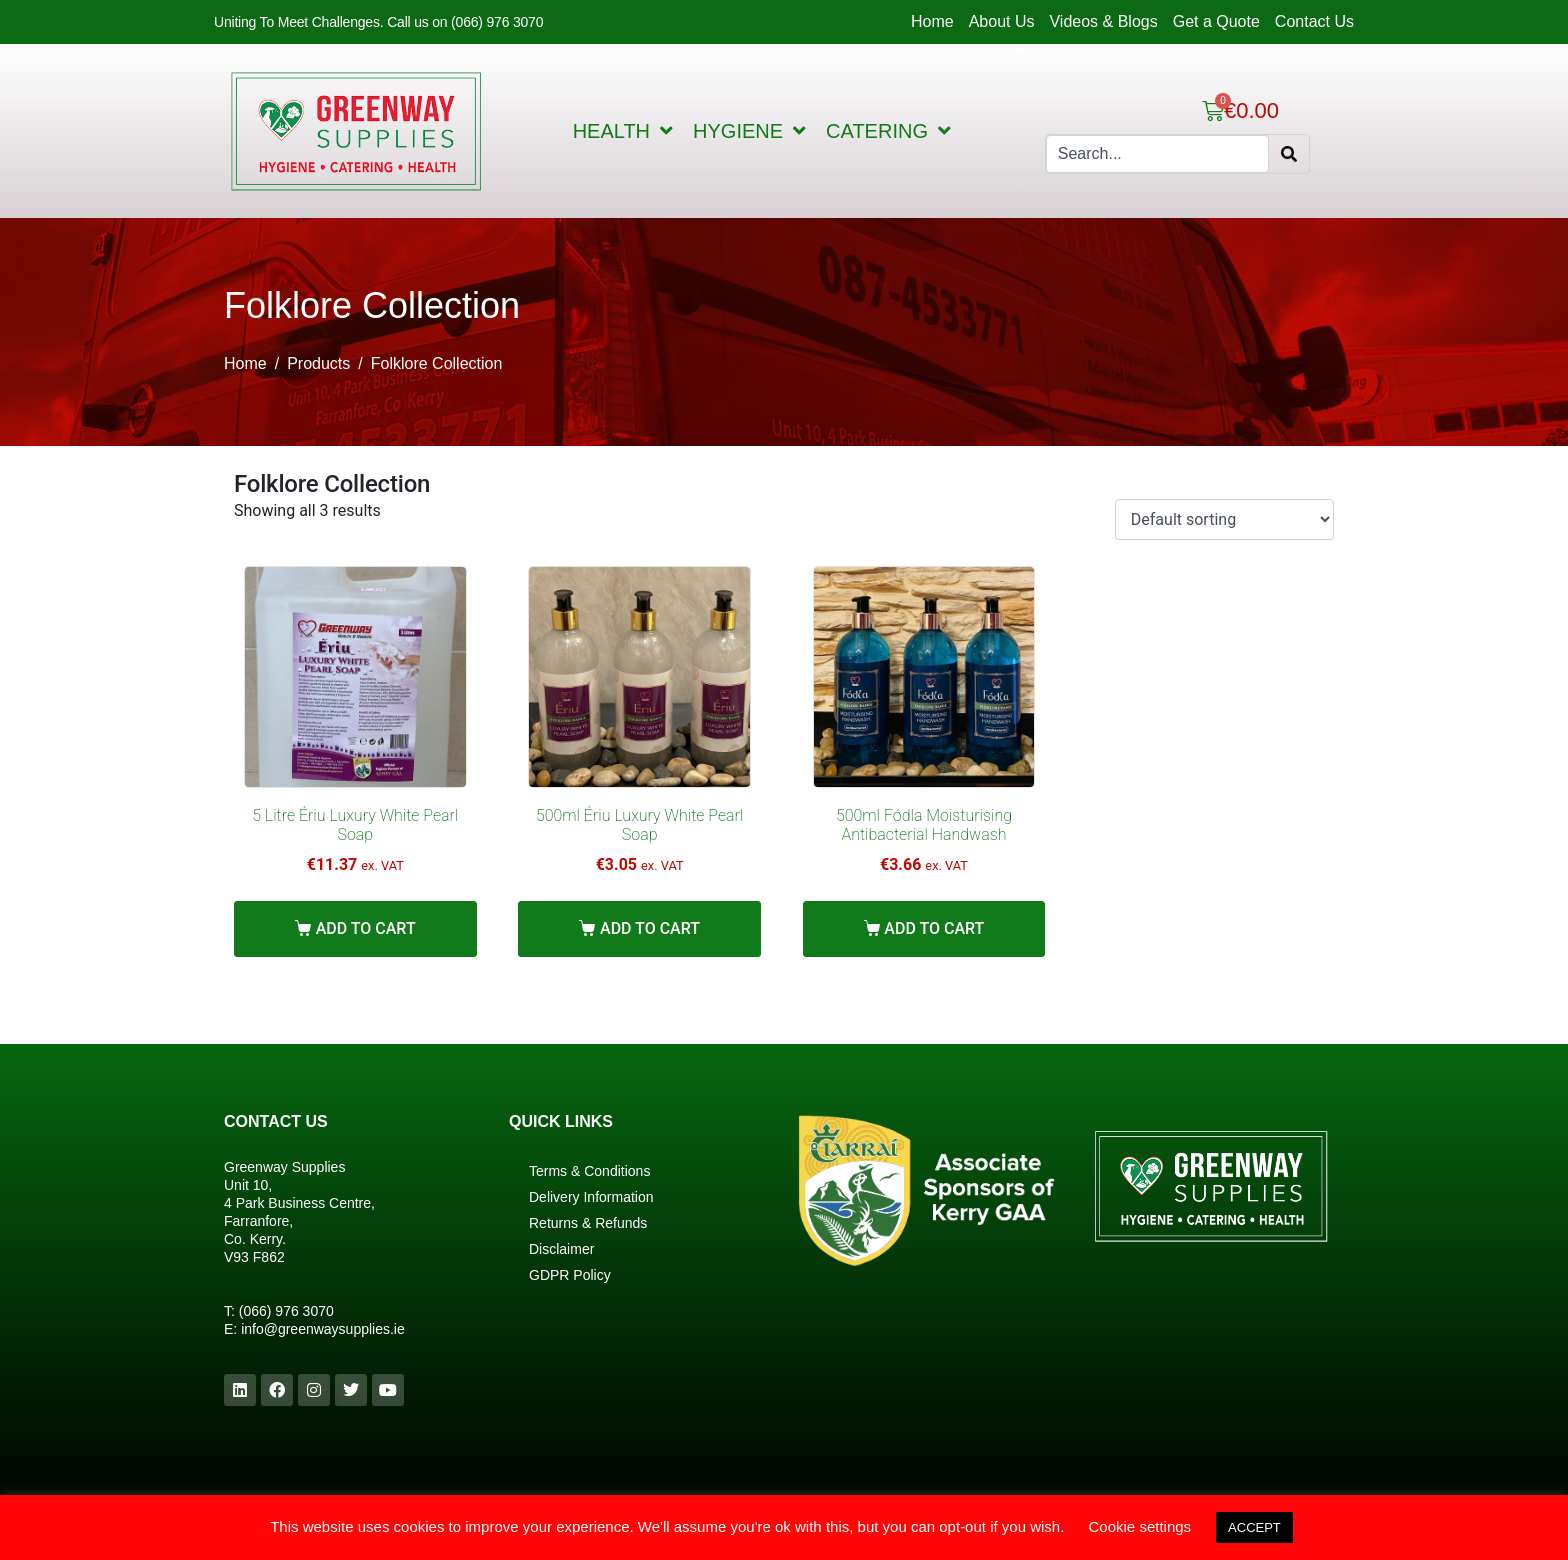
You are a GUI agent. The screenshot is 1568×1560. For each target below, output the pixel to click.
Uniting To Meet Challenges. (300, 22)
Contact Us (1314, 21)
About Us (1002, 21)
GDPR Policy (570, 1275)
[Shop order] (1224, 519)
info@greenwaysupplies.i (319, 1329)
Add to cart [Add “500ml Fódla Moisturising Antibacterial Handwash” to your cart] (934, 928)
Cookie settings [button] (1140, 1526)
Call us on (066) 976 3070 (465, 22)
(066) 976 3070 (286, 1311)
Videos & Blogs (1103, 21)
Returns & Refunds (588, 1223)
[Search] (1289, 154)
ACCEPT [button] (1254, 1527)
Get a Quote (1216, 21)
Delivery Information (591, 1197)
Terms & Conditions (589, 1171)
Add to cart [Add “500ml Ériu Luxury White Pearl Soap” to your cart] (650, 928)
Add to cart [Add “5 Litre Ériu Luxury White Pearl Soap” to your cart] (366, 928)
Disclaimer (561, 1249)
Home (932, 21)
